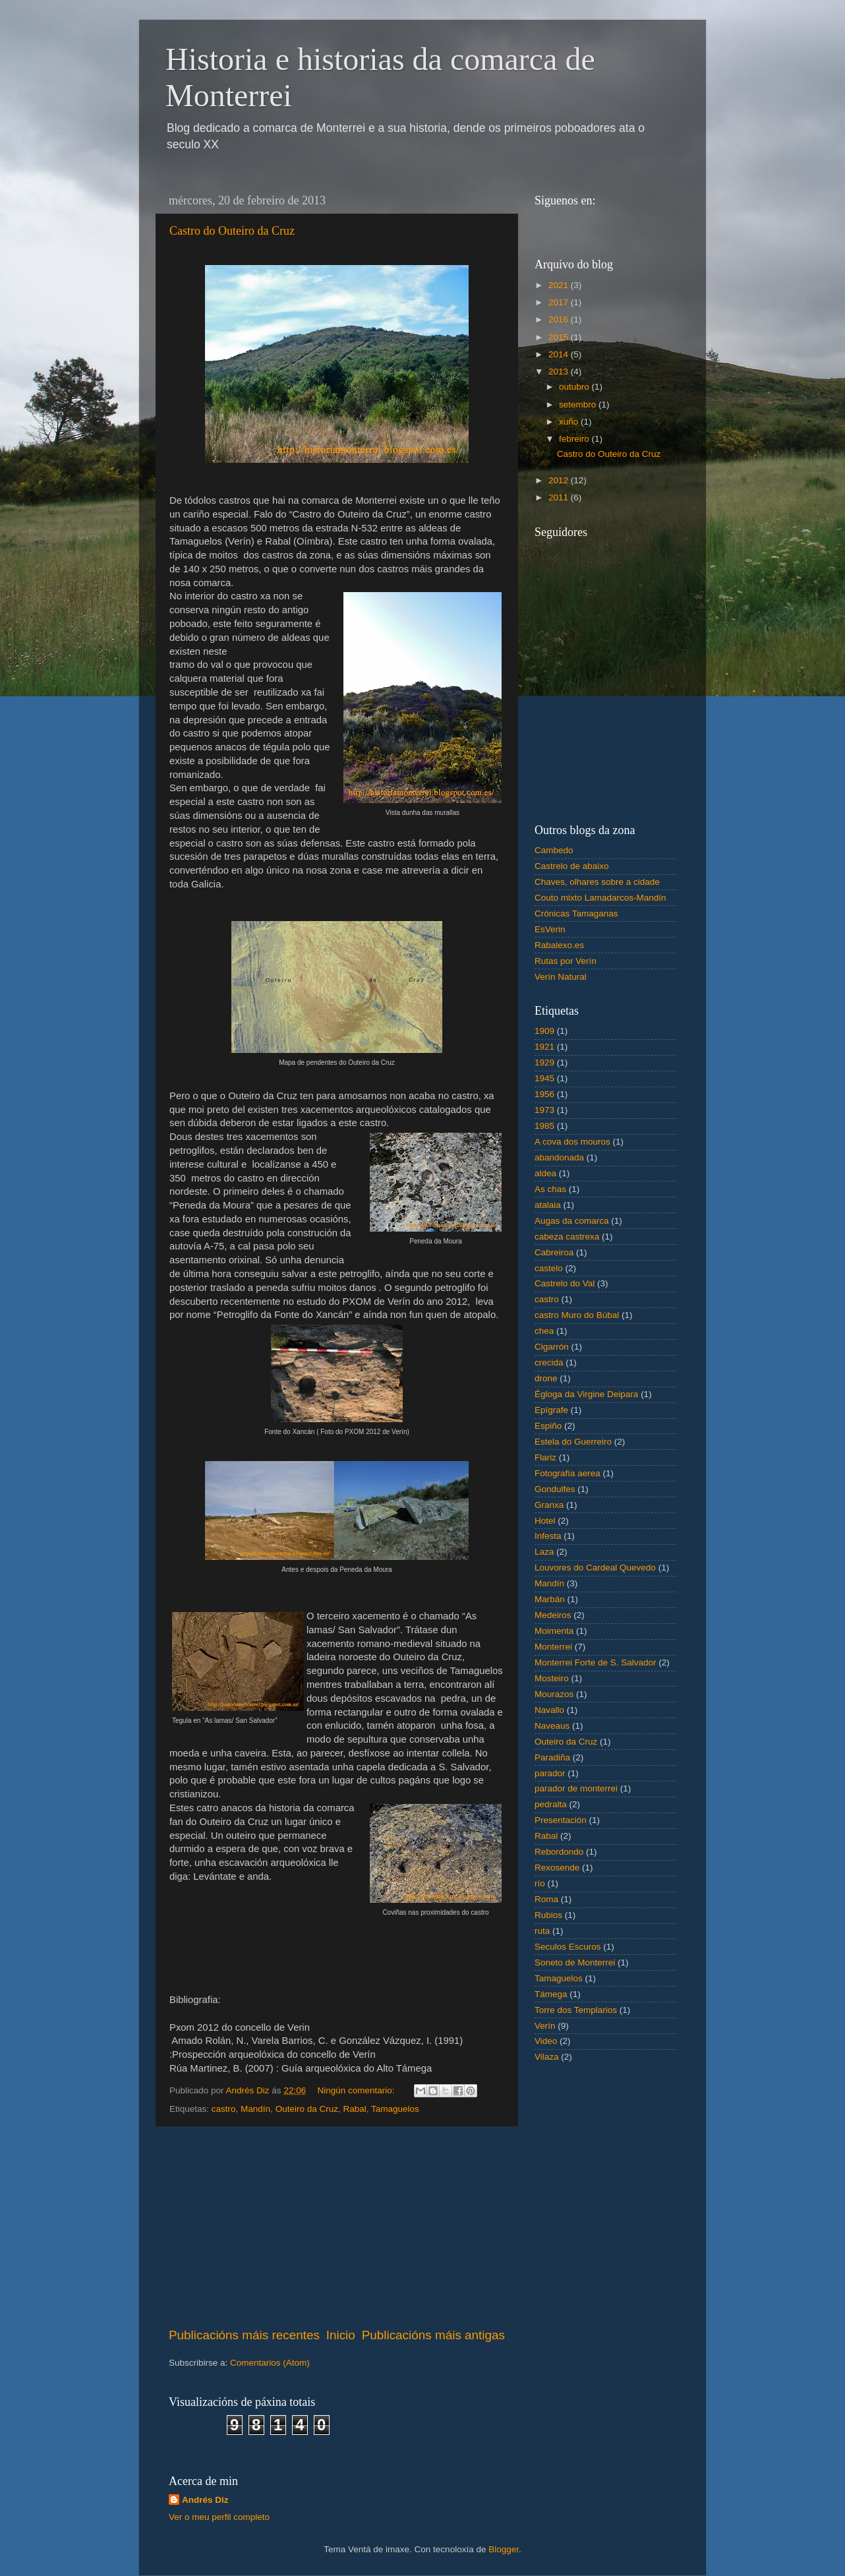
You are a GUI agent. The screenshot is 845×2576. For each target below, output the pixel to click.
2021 (559, 285)
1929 (544, 1062)
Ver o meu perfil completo (219, 2517)
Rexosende (557, 1867)
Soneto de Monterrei (575, 1962)
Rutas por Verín (566, 961)
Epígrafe (551, 1410)
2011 (559, 497)
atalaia (548, 1205)
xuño (570, 422)
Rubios (548, 1915)
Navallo (549, 1710)
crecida (549, 1362)
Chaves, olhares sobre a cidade (597, 882)
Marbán (550, 1599)
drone (546, 1378)
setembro (578, 404)
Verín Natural (561, 977)
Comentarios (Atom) (270, 2363)
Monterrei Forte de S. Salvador (595, 1662)
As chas (550, 1189)
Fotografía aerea (567, 1473)
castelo (549, 1268)
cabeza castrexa (567, 1237)
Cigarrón (552, 1347)
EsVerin (550, 929)
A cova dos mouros (572, 1142)
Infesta (548, 1536)
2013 (559, 371)
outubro (575, 387)
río (540, 1883)
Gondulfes (555, 1489)
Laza (544, 1552)
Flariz (545, 1457)
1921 (544, 1047)
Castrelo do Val (565, 1283)
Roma (546, 1899)
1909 (544, 1031)
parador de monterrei (576, 1788)
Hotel (545, 1521)
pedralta (551, 1804)
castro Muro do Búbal (577, 1315)
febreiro (575, 439)
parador (550, 1773)
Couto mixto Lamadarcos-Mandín (600, 898)
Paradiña (552, 1757)
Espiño (548, 1426)
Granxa (549, 1505)
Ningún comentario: (357, 2090)
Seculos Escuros (568, 1947)
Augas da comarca (572, 1221)
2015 (559, 337)
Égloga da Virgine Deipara (586, 1394)
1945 (544, 1078)
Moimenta (554, 1631)
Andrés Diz (205, 2500)
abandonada (559, 1157)
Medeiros (553, 1615)
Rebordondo (559, 1852)
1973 (544, 1110)
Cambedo (554, 850)
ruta (542, 1931)
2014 (559, 354)
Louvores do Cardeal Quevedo (595, 1568)
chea (544, 1331)
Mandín (255, 2109)
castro (224, 2109)
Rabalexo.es (559, 945)
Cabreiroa (554, 1252)
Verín (545, 2026)
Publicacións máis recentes (244, 2335)
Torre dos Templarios (576, 2010)
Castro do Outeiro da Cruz (232, 230)
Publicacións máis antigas (433, 2335)
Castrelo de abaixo (572, 866)
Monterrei (553, 1647)
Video (546, 2041)
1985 (544, 1126)
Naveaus (552, 1726)
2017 (559, 302)
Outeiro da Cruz (307, 2109)
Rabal (354, 2109)
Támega (551, 1994)
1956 (544, 1094)
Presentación (561, 1820)
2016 (559, 319)
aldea (545, 1173)
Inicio (340, 2335)
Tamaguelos (395, 2109)
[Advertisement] (337, 2226)
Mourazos (554, 1694)
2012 (559, 480)
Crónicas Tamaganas (576, 913)
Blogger (503, 2549)
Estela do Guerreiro (573, 1442)
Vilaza (547, 2057)
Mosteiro (552, 1678)
